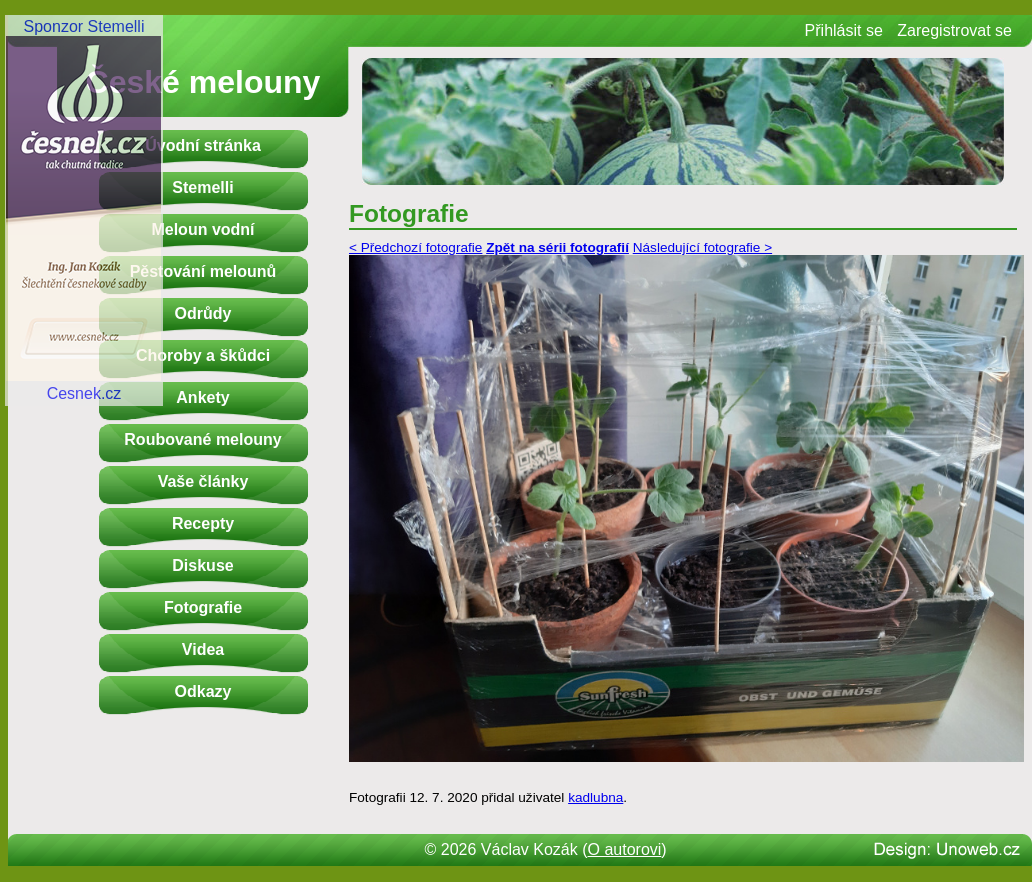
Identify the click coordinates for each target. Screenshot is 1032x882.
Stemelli (202, 187)
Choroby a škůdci (203, 355)
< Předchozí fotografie (415, 247)
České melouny (203, 82)
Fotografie (203, 607)
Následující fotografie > (702, 247)
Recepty (203, 523)
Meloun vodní (202, 229)
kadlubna (595, 797)
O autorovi (625, 849)
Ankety (202, 397)
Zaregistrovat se (954, 30)
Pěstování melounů (203, 271)
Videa (203, 649)
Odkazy (203, 691)
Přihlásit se (844, 30)
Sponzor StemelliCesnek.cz (84, 210)
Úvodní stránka (203, 145)
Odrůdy (203, 313)
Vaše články (203, 481)
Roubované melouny (202, 439)
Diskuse (202, 565)
